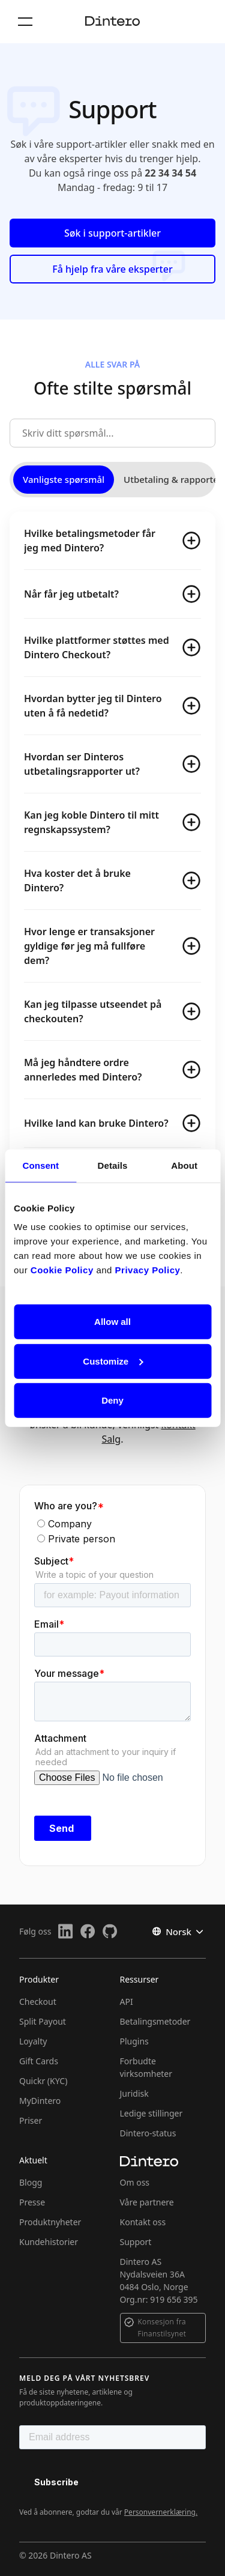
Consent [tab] (40, 1165)
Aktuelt (33, 2160)
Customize (113, 1361)
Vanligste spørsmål (63, 479)
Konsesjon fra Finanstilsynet (162, 2328)
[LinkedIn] (65, 1931)
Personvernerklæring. (160, 2512)
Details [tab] (113, 1165)
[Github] (110, 1931)
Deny (112, 1400)
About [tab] (184, 1165)
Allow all (112, 1322)
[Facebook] (87, 1931)
